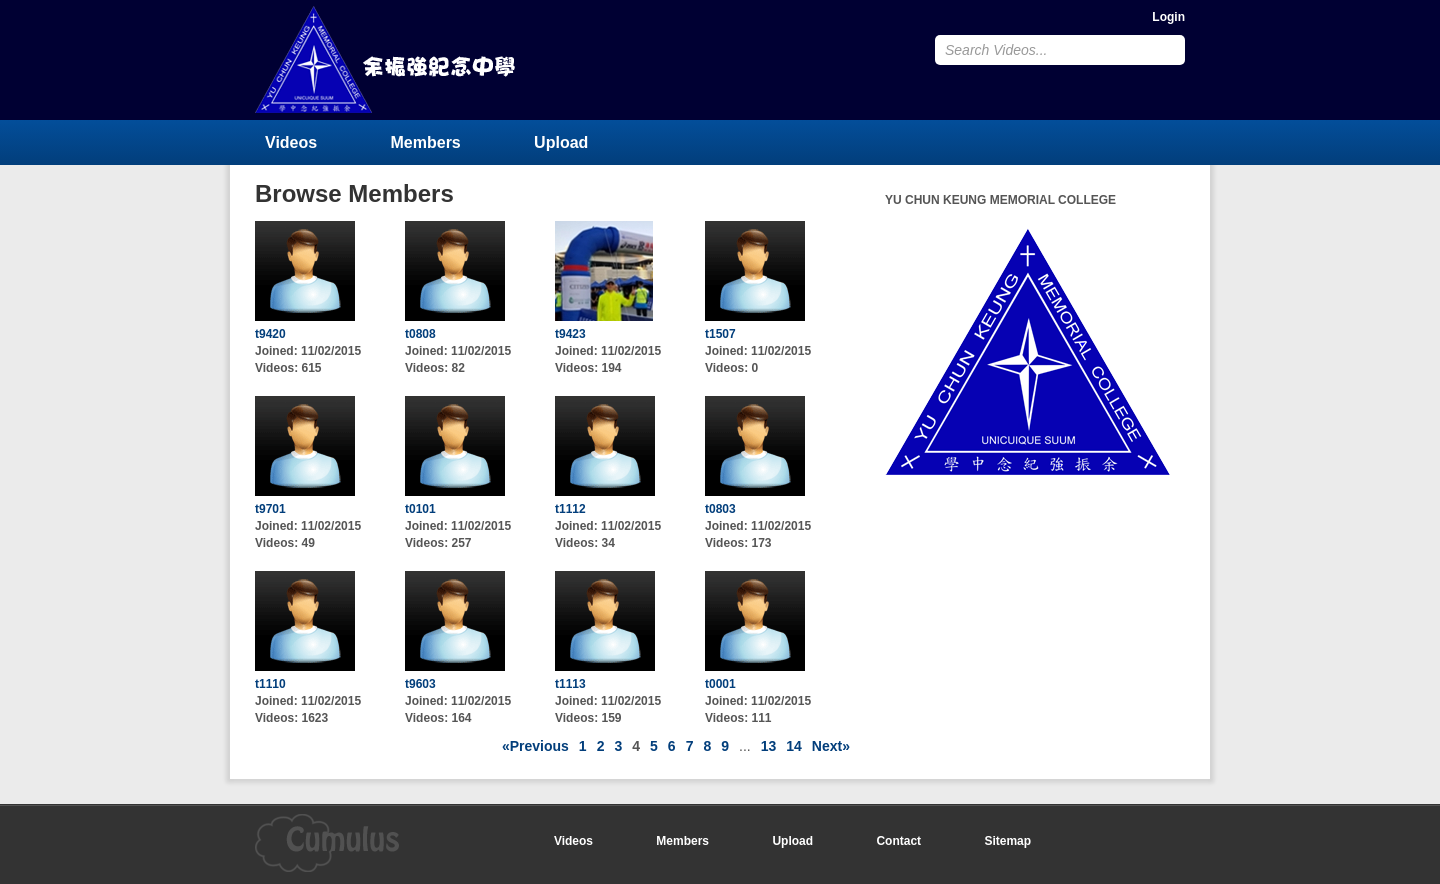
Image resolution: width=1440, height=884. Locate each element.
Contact (898, 841)
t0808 (420, 334)
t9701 (270, 509)
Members (426, 142)
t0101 (420, 509)
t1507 (720, 334)
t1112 (570, 509)
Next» (831, 746)
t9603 (420, 684)
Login (1168, 17)
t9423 (570, 334)
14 (794, 746)
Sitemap (1007, 841)
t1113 (570, 684)
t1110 (270, 684)
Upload (561, 142)
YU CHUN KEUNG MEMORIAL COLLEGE (387, 59)
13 (769, 746)
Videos (291, 142)
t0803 (720, 509)
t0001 (720, 684)
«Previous (535, 746)
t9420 (270, 334)
